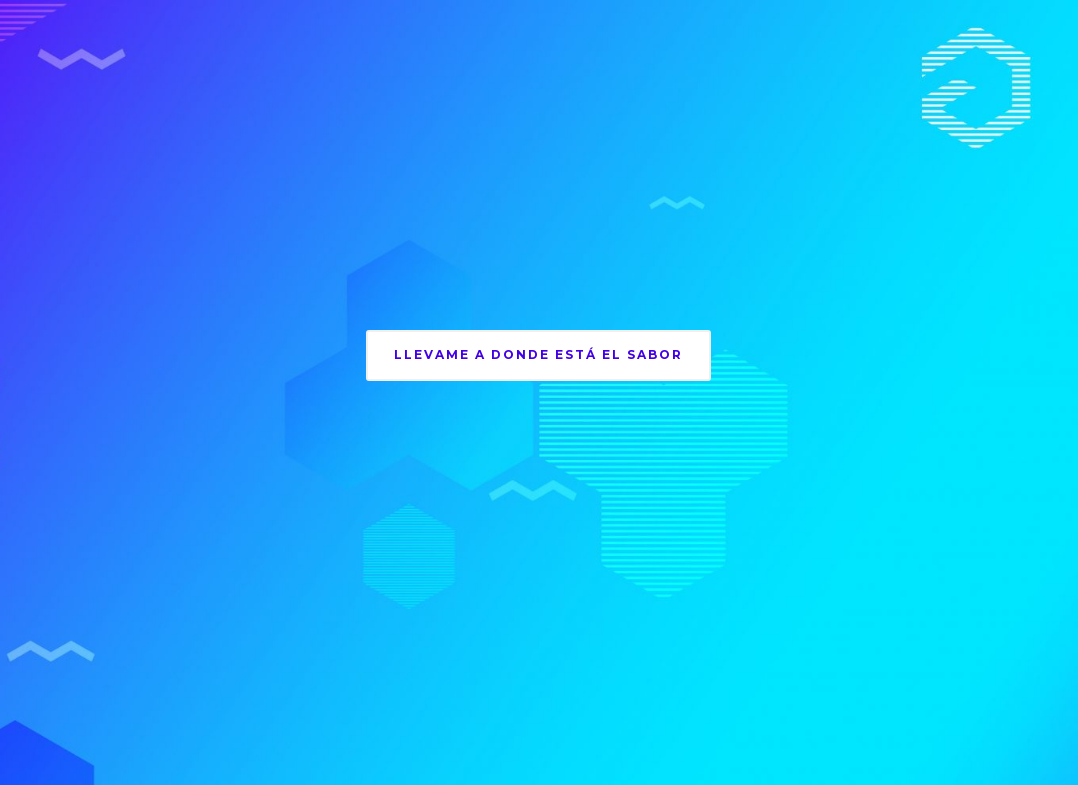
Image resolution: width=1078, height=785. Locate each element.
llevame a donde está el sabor (538, 354)
